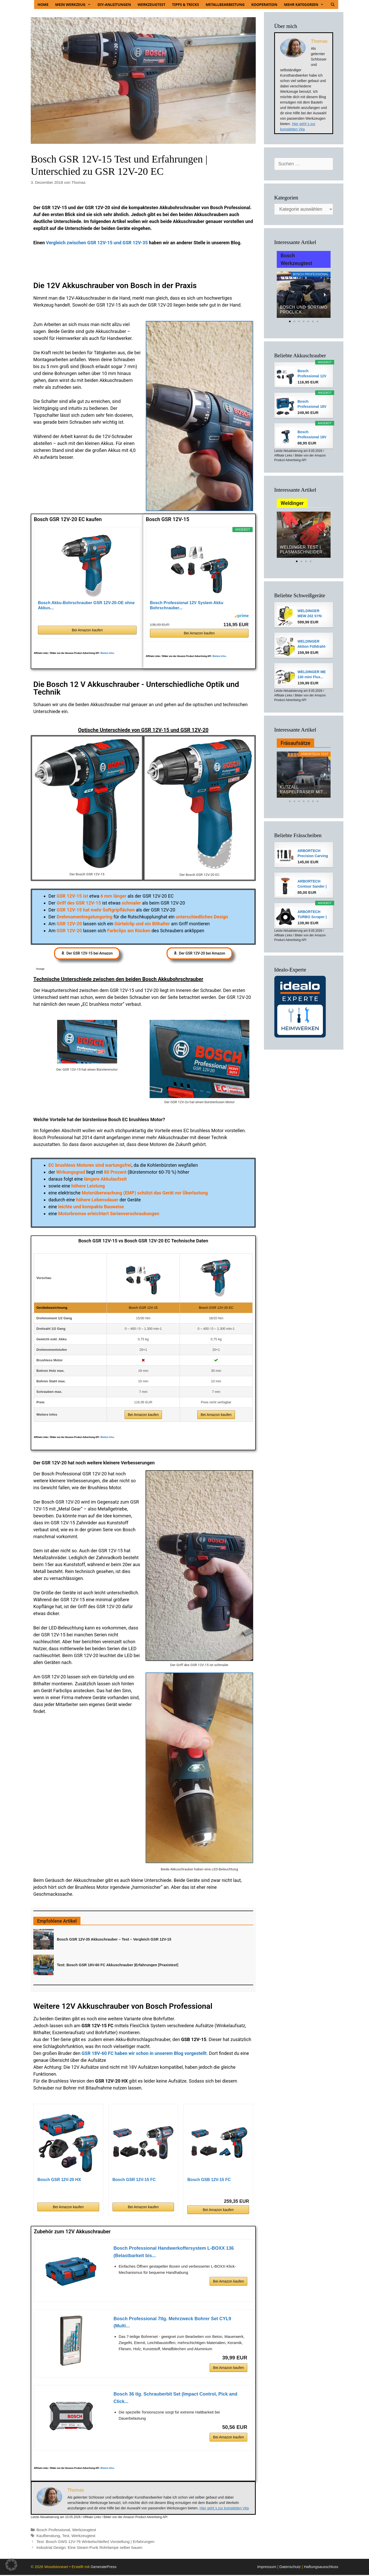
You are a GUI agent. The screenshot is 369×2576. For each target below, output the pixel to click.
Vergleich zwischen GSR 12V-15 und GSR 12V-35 (97, 242)
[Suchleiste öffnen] (332, 4)
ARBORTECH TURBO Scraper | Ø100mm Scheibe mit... (312, 914)
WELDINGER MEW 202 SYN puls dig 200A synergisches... (310, 613)
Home (42, 4)
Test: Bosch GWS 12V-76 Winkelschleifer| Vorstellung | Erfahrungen (95, 2542)
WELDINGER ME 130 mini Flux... (312, 674)
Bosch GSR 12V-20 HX (59, 2180)
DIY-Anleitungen (114, 4)
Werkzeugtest (151, 4)
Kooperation (264, 4)
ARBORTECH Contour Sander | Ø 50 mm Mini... (312, 884)
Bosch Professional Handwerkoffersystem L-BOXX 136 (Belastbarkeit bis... (174, 2253)
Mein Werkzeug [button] (74, 4)
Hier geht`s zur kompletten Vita (224, 2509)
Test (65, 2536)
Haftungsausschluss (321, 2567)
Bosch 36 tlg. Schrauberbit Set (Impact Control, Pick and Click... (175, 2398)
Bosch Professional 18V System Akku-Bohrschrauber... (312, 404)
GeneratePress (104, 2567)
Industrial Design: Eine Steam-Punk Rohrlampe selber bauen (89, 2548)
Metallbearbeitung (225, 4)
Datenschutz (290, 2567)
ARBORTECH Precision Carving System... (313, 853)
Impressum (266, 2567)
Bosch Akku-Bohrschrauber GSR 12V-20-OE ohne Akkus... (86, 605)
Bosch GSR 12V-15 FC (134, 2180)
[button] (290, 321)
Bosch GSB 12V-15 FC (209, 2180)
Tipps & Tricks (185, 4)
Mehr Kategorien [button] (305, 4)
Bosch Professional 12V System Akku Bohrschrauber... (186, 605)
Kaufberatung (48, 2536)
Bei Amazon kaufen (87, 630)
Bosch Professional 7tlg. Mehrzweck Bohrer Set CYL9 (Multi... (172, 2323)
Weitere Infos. (107, 653)
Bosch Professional (53, 2531)
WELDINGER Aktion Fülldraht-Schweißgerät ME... (312, 644)
